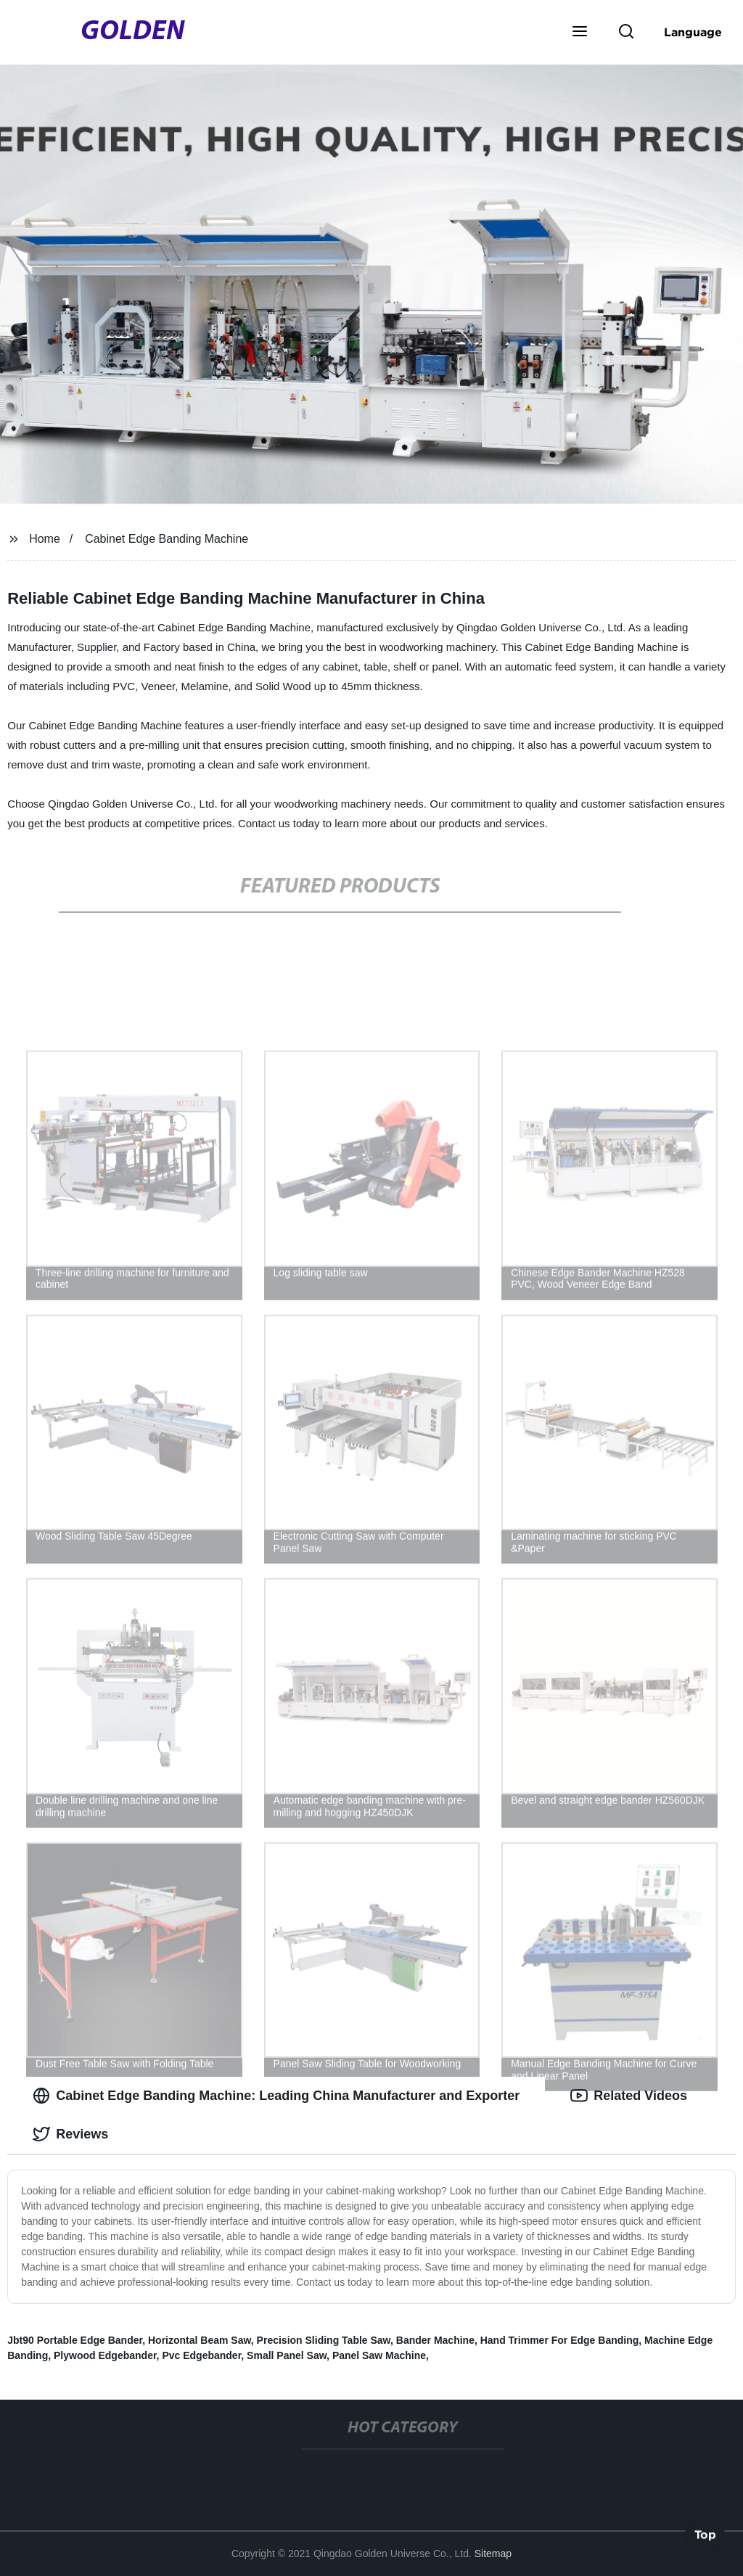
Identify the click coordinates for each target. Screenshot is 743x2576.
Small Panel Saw (287, 2355)
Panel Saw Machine (379, 2355)
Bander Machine (435, 2340)
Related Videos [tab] (628, 2095)
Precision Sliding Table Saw (323, 2340)
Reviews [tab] (70, 2134)
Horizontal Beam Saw (199, 2340)
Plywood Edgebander (105, 2355)
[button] (580, 32)
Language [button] (693, 31)
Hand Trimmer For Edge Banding (559, 2340)
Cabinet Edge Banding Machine (166, 539)
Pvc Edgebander (201, 2355)
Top (705, 2536)
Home (44, 539)
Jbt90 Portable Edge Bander (74, 2340)
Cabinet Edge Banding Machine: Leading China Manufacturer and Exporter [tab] (276, 2095)
